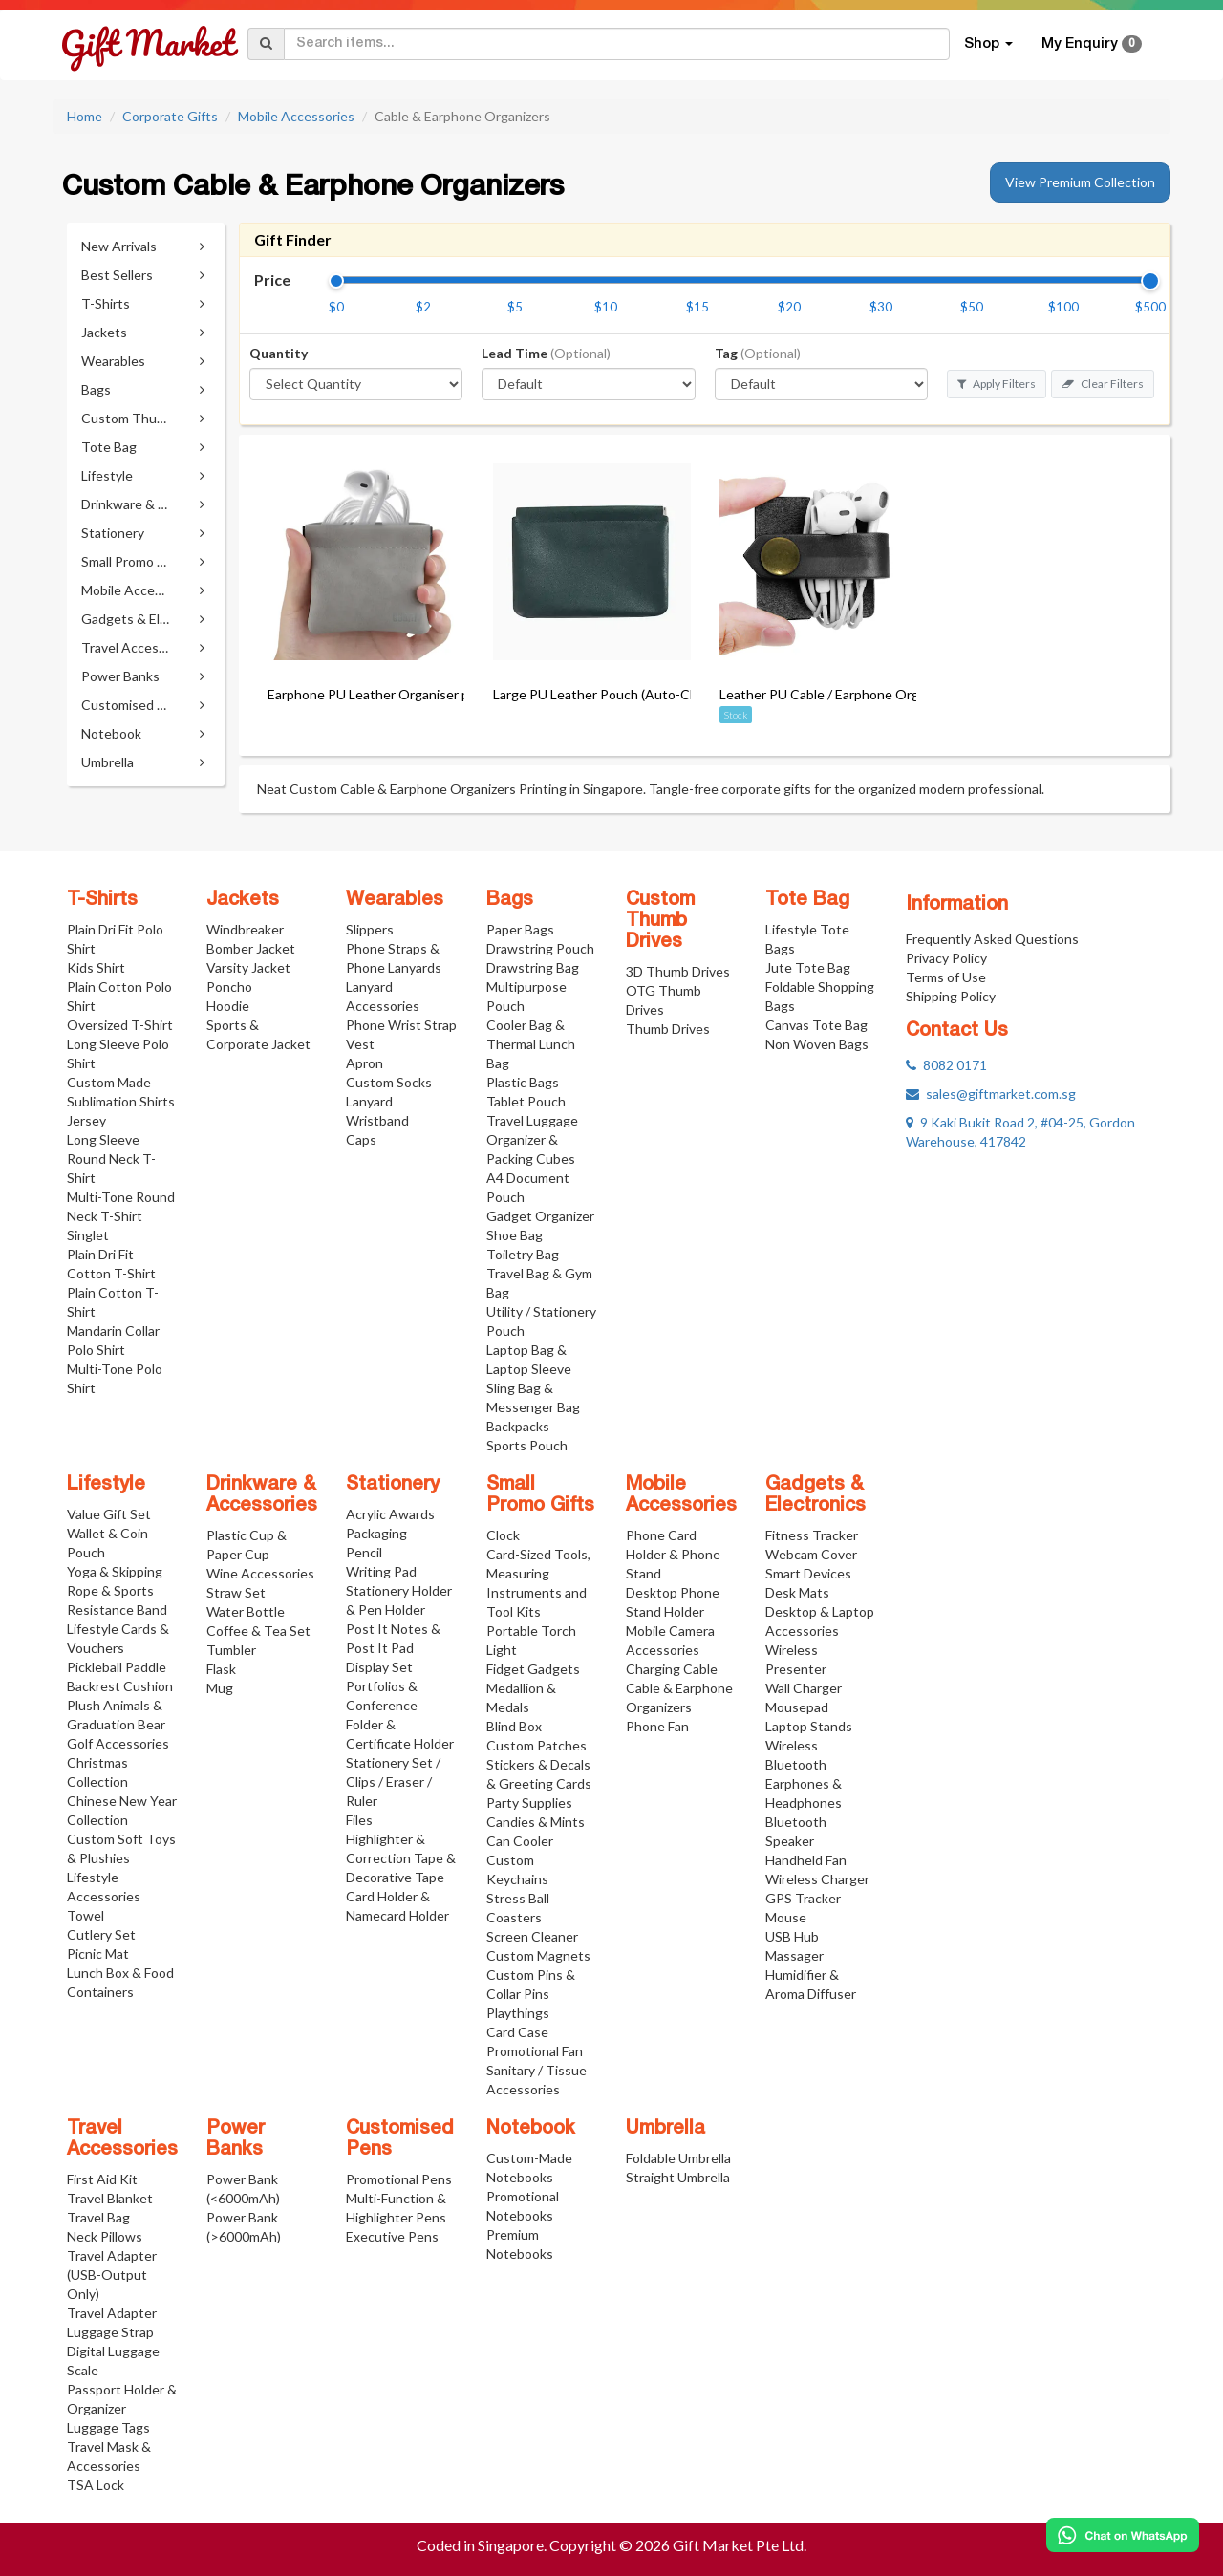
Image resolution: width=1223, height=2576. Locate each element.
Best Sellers (117, 275)
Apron (364, 1063)
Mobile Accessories (296, 116)
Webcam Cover (811, 1554)
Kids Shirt (96, 967)
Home (84, 116)
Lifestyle (106, 1484)
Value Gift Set (109, 1514)
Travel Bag (98, 2217)
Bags (509, 900)
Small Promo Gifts (540, 1495)
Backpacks (517, 1426)
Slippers (370, 929)
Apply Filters (996, 383)
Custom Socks (389, 1082)
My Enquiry (1091, 44)
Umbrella (665, 2128)
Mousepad (796, 1707)
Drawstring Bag (532, 967)
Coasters (514, 1917)
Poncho (229, 986)
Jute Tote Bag (807, 967)
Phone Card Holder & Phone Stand (673, 1554)
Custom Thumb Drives (660, 921)
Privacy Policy (946, 958)
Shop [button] (988, 44)
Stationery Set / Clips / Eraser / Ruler (393, 1781)
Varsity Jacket (248, 967)
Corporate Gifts (170, 116)
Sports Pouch (527, 1445)
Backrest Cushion (120, 1686)
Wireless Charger (817, 1879)
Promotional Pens (399, 2179)
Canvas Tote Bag (816, 1025)
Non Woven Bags (817, 1044)
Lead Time (546, 353)
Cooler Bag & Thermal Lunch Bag (530, 1044)
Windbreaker (245, 929)
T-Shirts (102, 900)
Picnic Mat (98, 1953)
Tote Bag (807, 900)
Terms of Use (946, 977)
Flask (221, 1669)
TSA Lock (95, 2485)
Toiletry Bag (522, 1254)
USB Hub (792, 1936)
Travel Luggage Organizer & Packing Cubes (532, 1139)
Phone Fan (657, 1726)
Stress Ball (517, 1898)
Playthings (517, 2013)
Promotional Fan (534, 2051)
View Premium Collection (1080, 182)
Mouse (785, 1917)
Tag (758, 353)
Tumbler (231, 1650)
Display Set (379, 1667)
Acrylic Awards (390, 1514)
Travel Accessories (122, 2139)
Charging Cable (672, 1669)
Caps (361, 1139)
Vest (360, 1044)
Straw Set (236, 1592)
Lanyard (369, 1101)
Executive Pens (392, 2236)
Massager (794, 1955)
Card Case (517, 2032)
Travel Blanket (110, 2198)
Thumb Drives (668, 1028)
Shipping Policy (951, 996)
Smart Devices (808, 1573)
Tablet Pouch (526, 1101)
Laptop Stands (808, 1726)
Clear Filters (1103, 383)
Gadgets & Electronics (815, 1495)
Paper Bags (520, 929)
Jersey (86, 1120)
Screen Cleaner (532, 1936)
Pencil (364, 1552)
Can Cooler (519, 1841)
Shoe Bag (514, 1235)
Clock (503, 1535)
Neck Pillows (104, 2236)
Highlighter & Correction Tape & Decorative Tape (401, 1858)
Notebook (530, 2128)
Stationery (393, 1484)
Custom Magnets (538, 1955)
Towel (85, 1915)
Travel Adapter (112, 2313)
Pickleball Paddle (116, 1667)
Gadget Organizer (540, 1216)
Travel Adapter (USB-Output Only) (112, 2274)
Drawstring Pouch (540, 948)
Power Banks (235, 2139)
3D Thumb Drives (678, 971)
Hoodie (227, 1006)
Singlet (88, 1235)
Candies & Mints (535, 1822)
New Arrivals (119, 246)
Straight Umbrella (678, 2177)
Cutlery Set (101, 1934)
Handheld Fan (806, 1860)
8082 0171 (946, 1065)
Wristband (377, 1120)
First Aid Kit (102, 2179)
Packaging (376, 1533)
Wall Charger (803, 1688)
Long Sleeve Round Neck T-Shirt (111, 1158)
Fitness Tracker (811, 1535)
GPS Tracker (803, 1898)
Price (272, 279)
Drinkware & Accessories (261, 1495)
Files (359, 1820)
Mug (219, 1688)
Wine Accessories (260, 1573)
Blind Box (514, 1726)
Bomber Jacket (250, 948)
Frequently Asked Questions (992, 939)
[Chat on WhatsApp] (1122, 2535)
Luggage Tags (108, 2427)
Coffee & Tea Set (258, 1630)
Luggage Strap (110, 2332)
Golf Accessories (118, 1743)
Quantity (278, 353)
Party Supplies (529, 1802)
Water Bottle (245, 1611)
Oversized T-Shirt (120, 1025)
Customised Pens (400, 2139)
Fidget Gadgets (533, 1669)
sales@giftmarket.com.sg (991, 1093)
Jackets (242, 900)
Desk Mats (797, 1592)
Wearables (394, 900)
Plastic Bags (522, 1082)
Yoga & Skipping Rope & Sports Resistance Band (117, 1590)
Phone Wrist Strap (401, 1025)
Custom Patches (536, 1745)
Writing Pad (381, 1571)
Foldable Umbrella (678, 2158)
